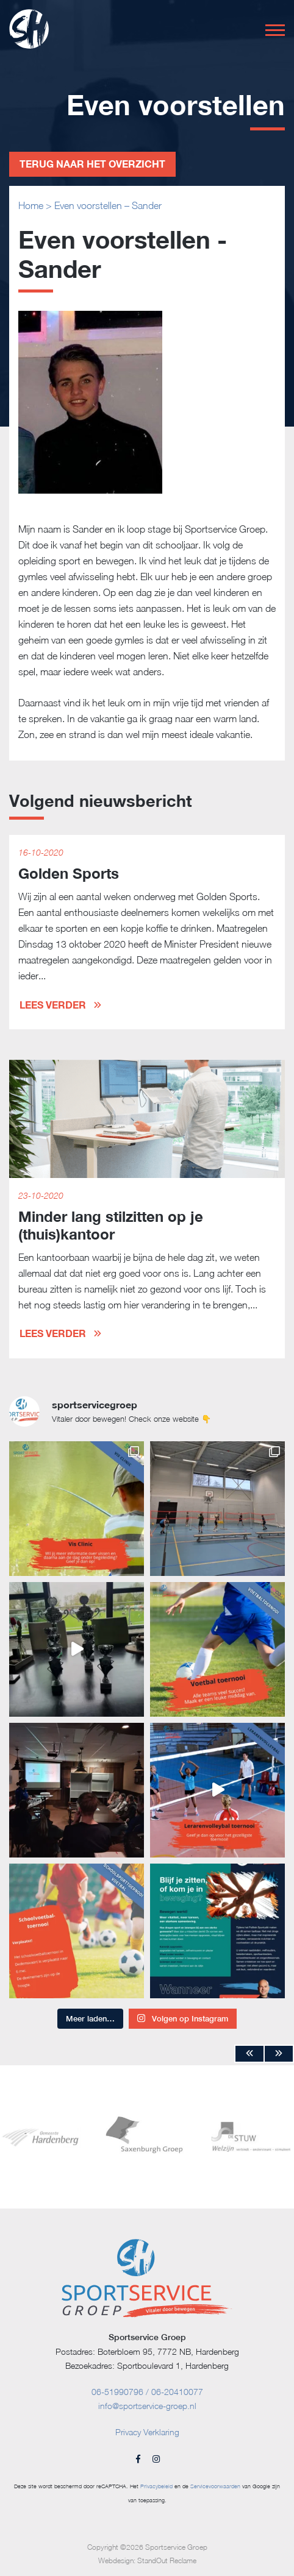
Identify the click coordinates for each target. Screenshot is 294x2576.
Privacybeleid (156, 2486)
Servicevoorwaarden (215, 2486)
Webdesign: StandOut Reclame (147, 2560)
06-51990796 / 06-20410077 (147, 2391)
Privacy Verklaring (147, 2432)
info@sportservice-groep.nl (147, 2405)
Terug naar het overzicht (92, 163)
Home (30, 205)
